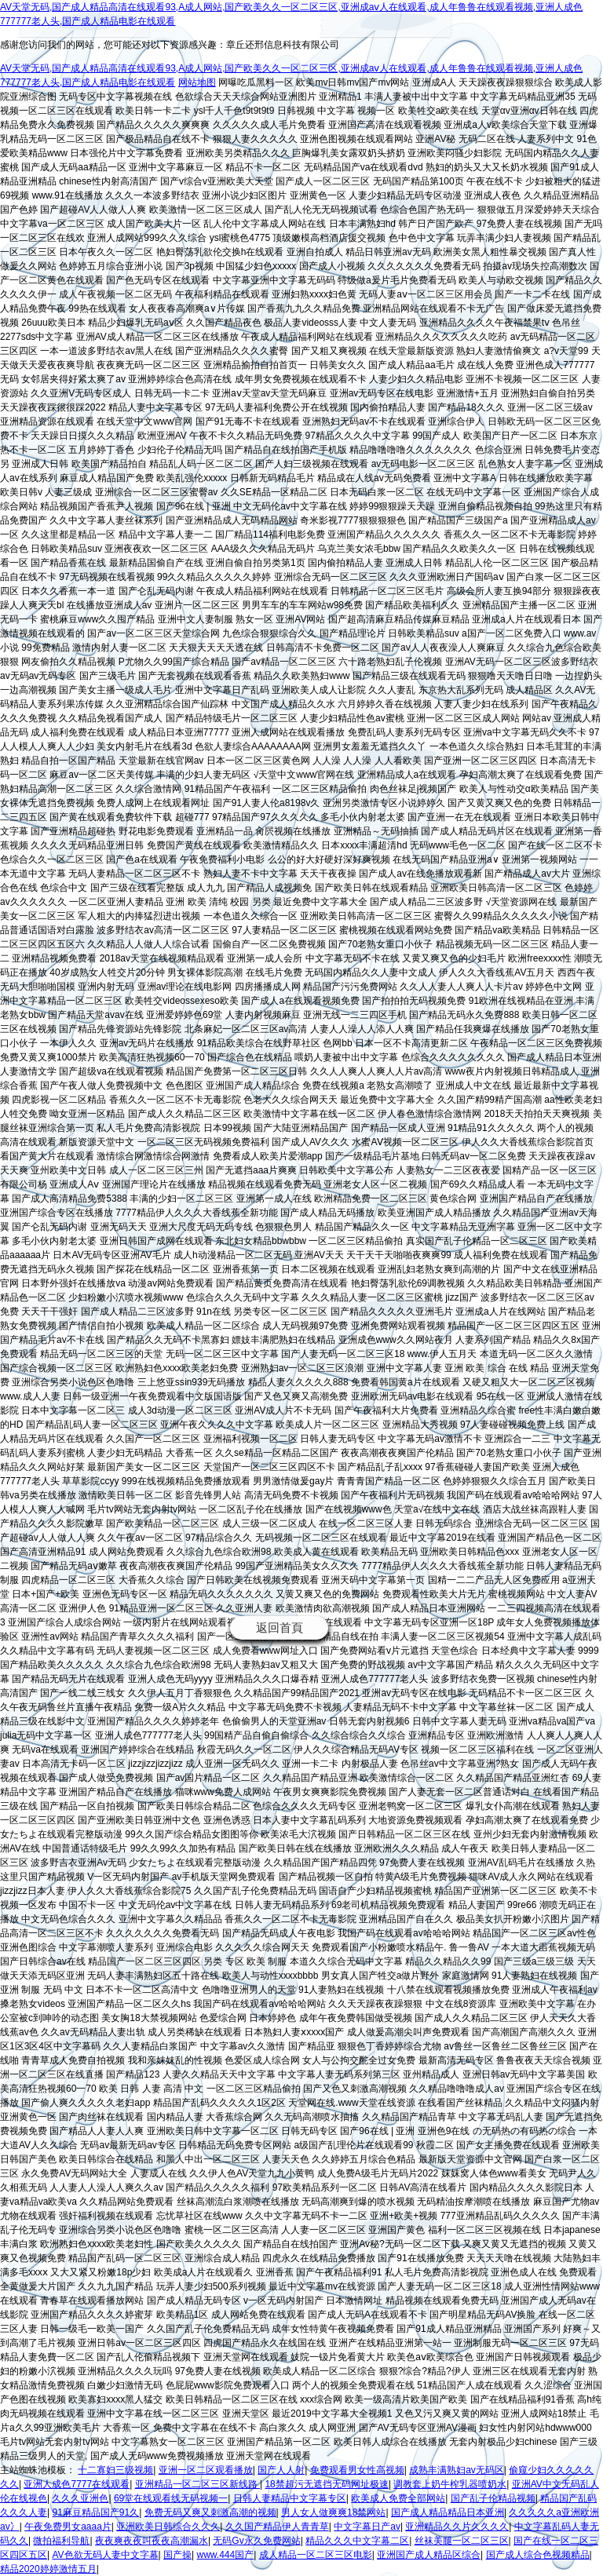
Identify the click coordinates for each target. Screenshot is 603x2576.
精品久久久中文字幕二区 (357, 2540)
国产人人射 (281, 2470)
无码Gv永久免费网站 (256, 2540)
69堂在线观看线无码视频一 (171, 2498)
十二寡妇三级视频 (115, 2470)
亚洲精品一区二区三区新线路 (197, 2484)
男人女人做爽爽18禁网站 (333, 2512)
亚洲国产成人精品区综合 (429, 2554)
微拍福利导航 (61, 2540)
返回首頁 (279, 1627)
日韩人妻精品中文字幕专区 (289, 2498)
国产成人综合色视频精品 (538, 2554)
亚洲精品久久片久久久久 (457, 2526)
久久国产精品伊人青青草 (277, 2526)
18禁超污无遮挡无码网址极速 (326, 2484)
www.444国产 (225, 2554)
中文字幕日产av (367, 2526)
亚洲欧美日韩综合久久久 (168, 2526)
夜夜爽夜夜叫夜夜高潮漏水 (151, 2540)
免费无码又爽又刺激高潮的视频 (210, 2512)
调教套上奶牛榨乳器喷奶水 (449, 2484)
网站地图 (197, 82)
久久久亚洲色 (80, 2498)
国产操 (177, 2554)
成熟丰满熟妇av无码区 (456, 2470)
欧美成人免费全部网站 (398, 2498)
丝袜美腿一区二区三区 (462, 2540)
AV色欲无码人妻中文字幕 (105, 2554)
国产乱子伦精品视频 (493, 2498)
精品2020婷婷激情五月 (48, 2568)
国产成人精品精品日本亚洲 (447, 2512)
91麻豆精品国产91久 (95, 2512)
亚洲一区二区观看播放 (206, 2470)
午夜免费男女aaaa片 (67, 2526)
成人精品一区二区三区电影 (315, 2554)
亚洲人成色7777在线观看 (77, 2484)
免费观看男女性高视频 (357, 2470)
